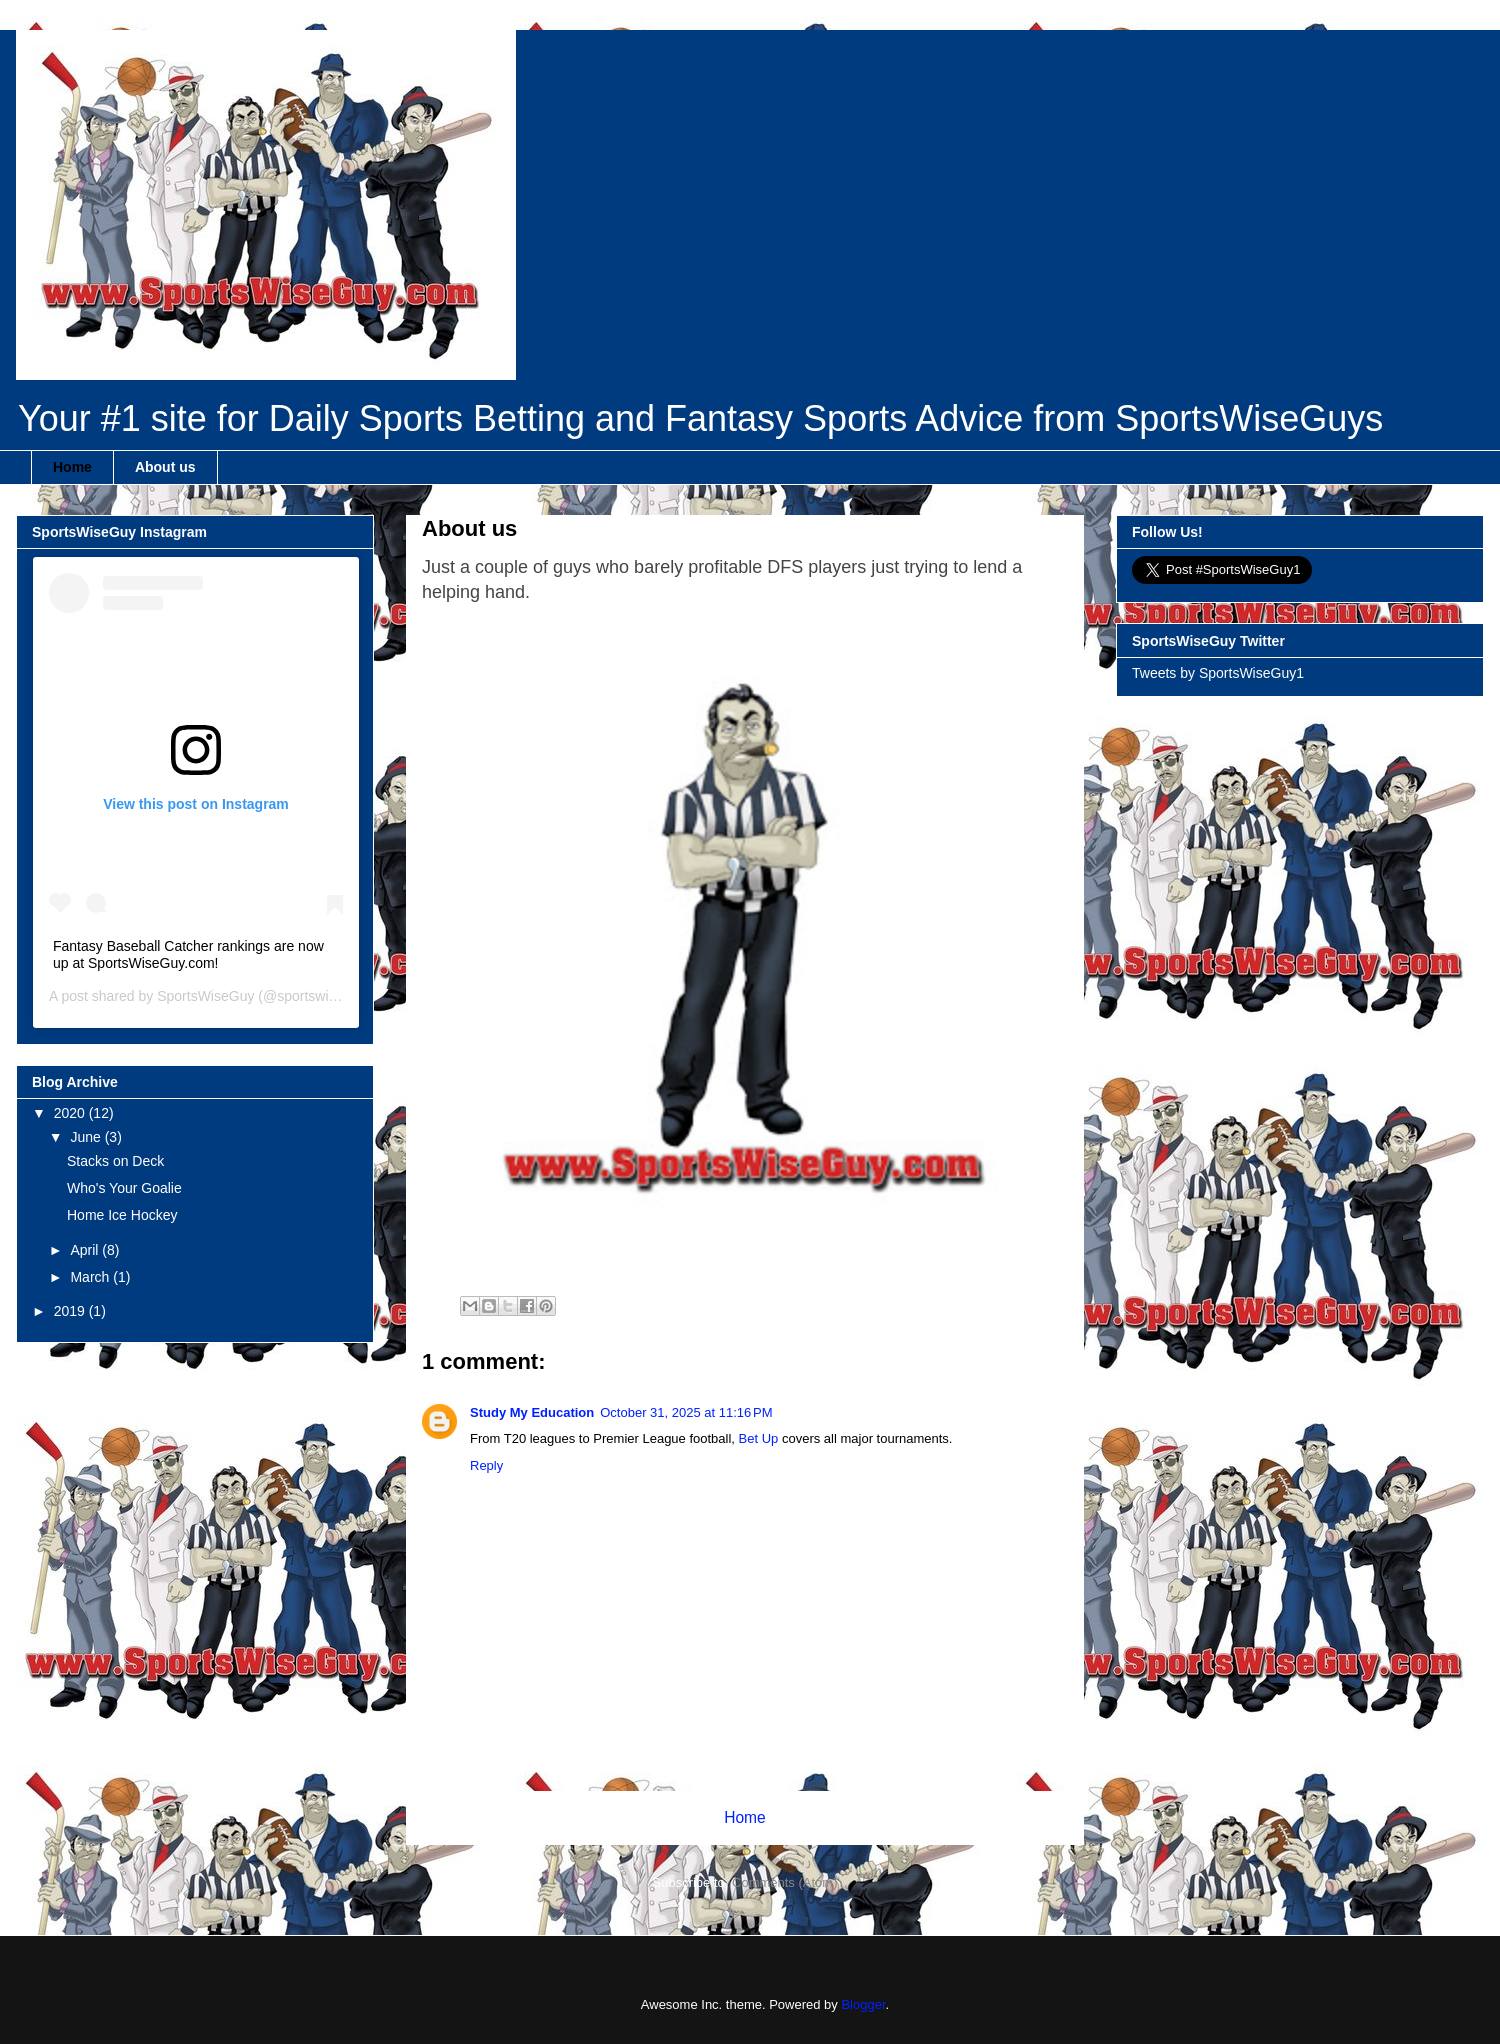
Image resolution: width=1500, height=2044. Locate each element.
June (87, 1137)
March (91, 1277)
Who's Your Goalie (124, 1188)
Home (72, 467)
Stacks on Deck (115, 1161)
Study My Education (532, 1412)
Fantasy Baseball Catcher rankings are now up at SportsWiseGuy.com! (188, 954)
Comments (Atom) (784, 1882)
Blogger (863, 2004)
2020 (71, 1113)
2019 (71, 1311)
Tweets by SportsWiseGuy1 (1218, 673)
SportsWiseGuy (205, 996)
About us (165, 467)
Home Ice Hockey (122, 1215)
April (86, 1250)
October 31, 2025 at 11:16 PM (686, 1412)
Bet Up (759, 1438)
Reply (486, 1465)
